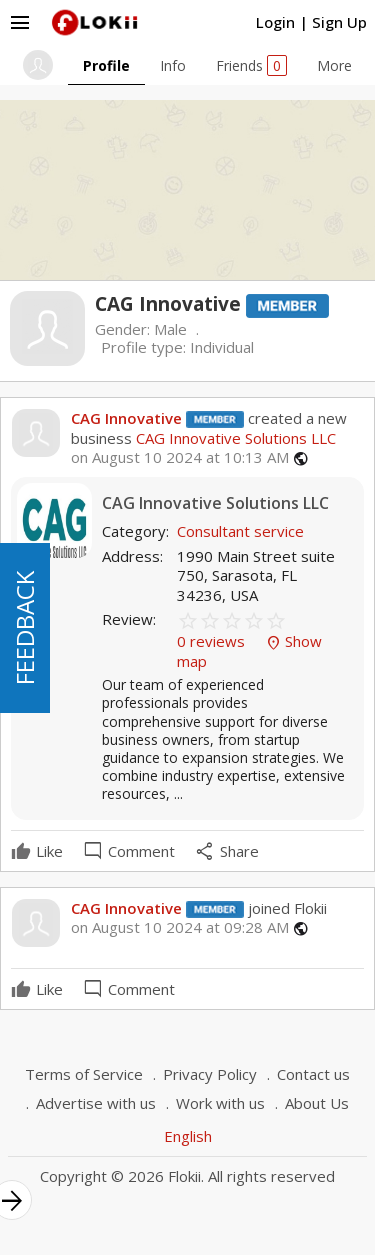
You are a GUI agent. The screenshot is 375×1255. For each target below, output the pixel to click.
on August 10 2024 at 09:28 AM (180, 927)
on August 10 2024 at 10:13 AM (180, 457)
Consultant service (240, 531)
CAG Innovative (126, 418)
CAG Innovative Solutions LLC (234, 438)
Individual (222, 347)
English (188, 1136)
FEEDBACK (24, 628)
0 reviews (213, 641)
